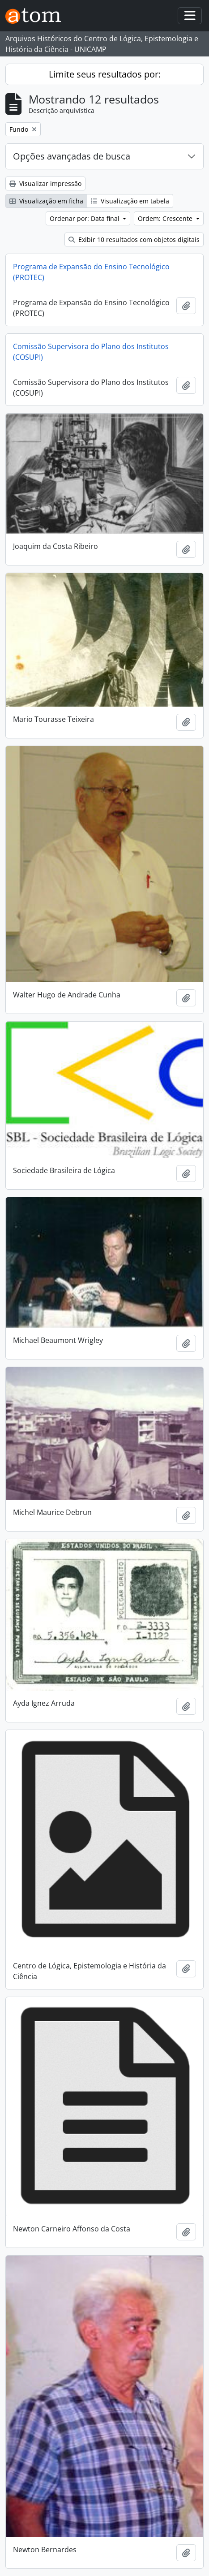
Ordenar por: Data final (85, 218)
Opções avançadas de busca (71, 156)
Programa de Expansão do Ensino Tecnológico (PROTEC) (91, 272)
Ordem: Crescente (166, 218)
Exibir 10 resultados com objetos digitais (134, 239)
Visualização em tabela (130, 201)
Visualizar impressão (45, 183)
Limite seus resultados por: (105, 74)
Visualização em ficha (46, 201)
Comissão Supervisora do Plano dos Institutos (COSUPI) (91, 351)
